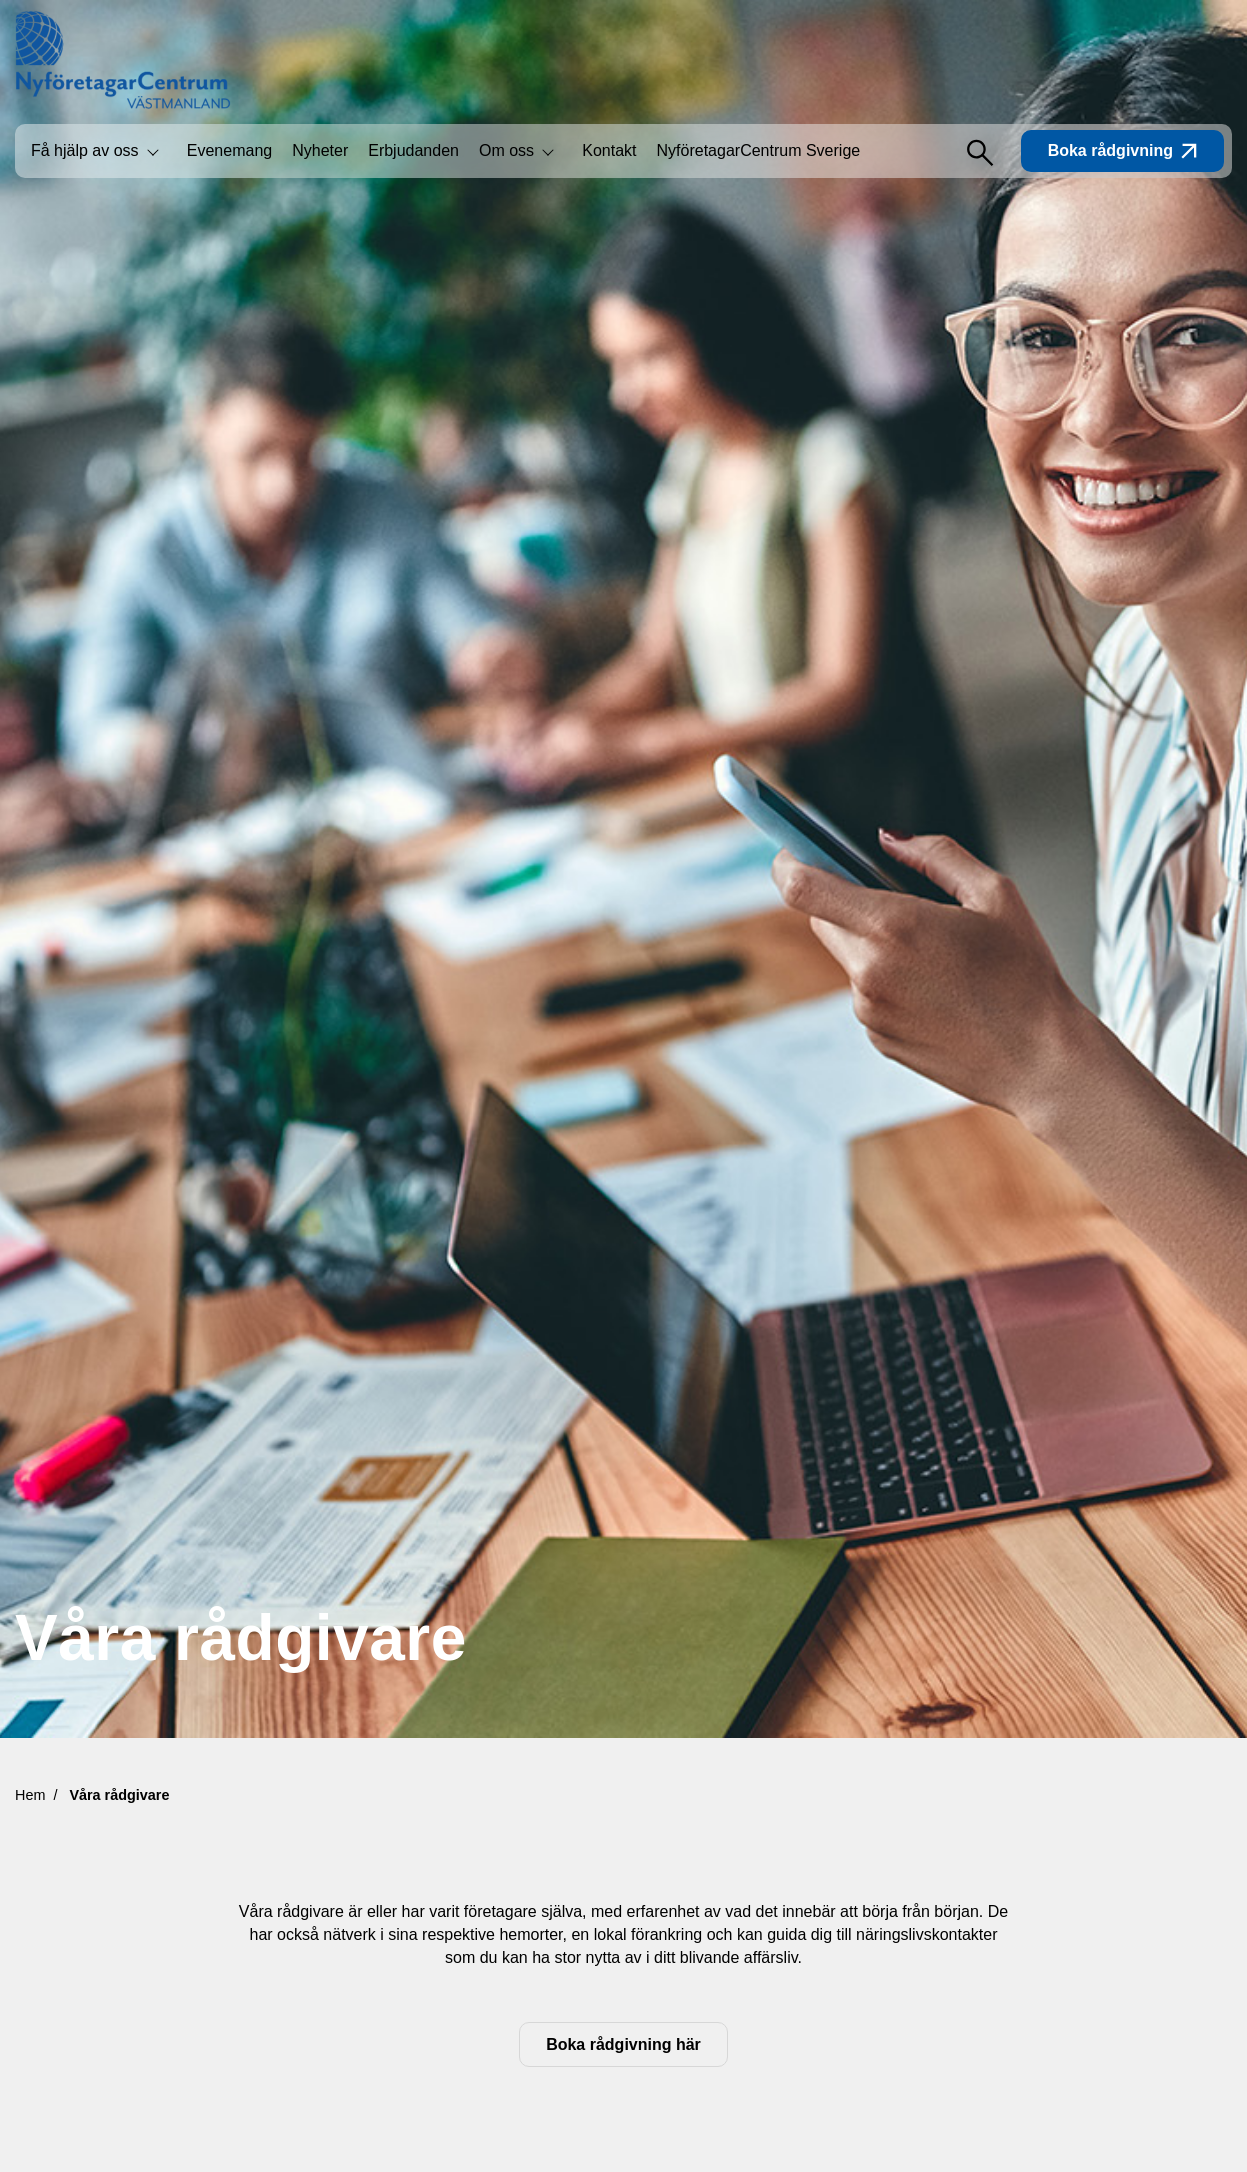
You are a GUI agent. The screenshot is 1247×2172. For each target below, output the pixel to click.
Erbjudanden (413, 150)
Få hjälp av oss (85, 150)
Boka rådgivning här (623, 2044)
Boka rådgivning (1122, 150)
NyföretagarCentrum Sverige (759, 150)
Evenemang (229, 150)
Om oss (506, 150)
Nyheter (320, 150)
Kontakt (609, 150)
